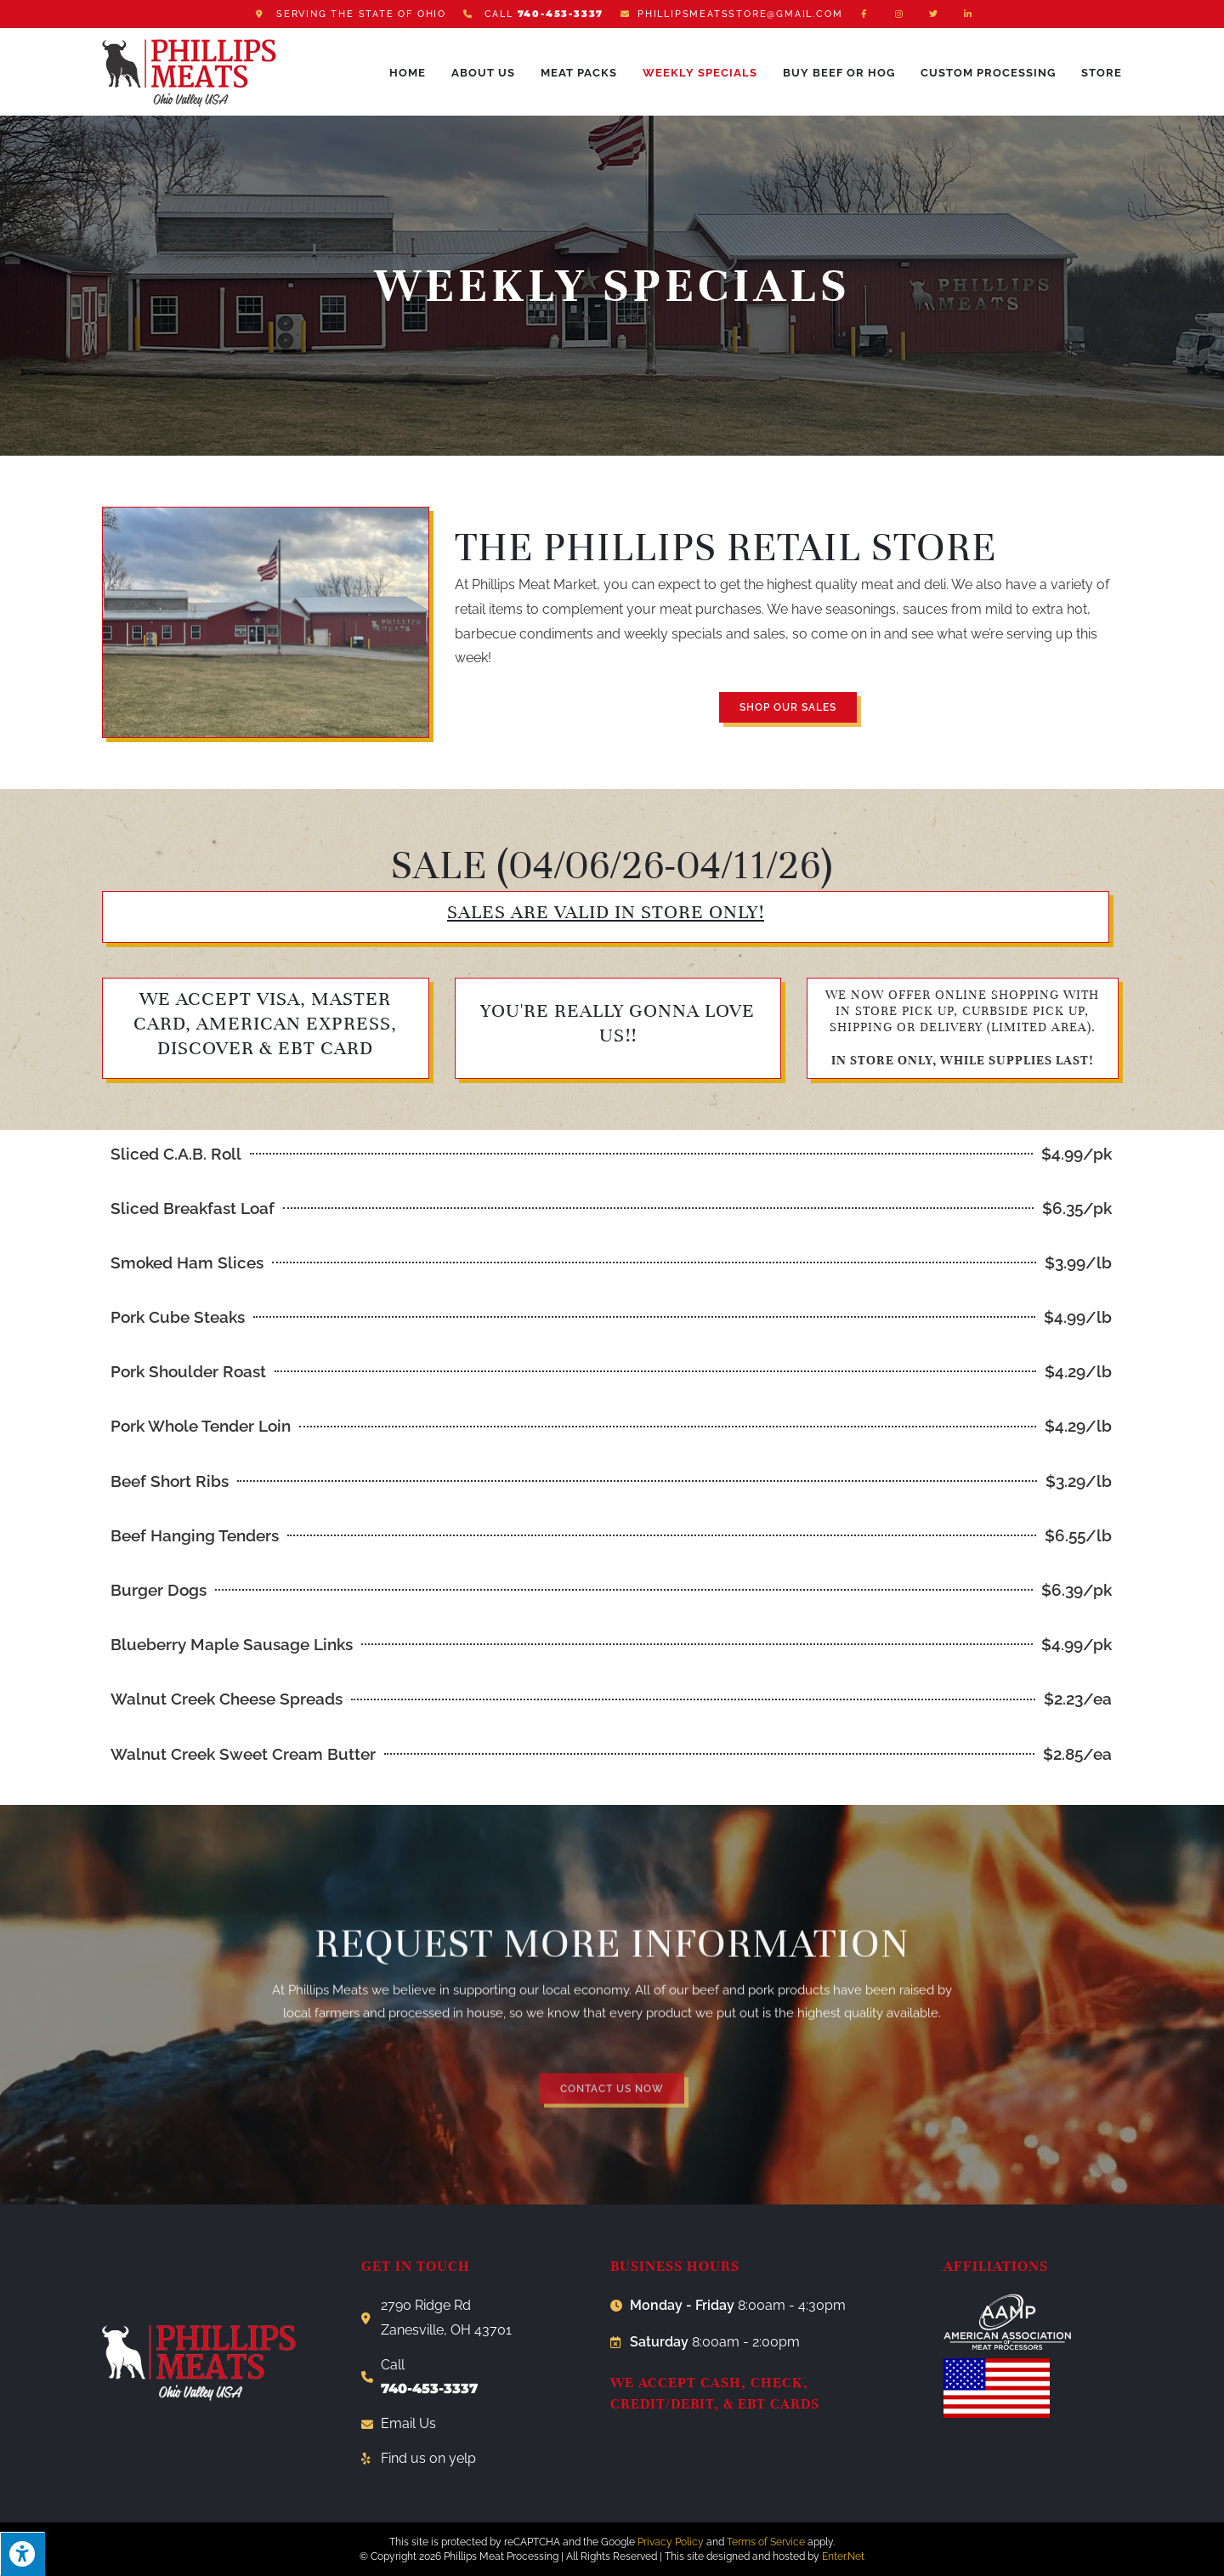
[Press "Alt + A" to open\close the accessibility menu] (22, 2554)
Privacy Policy (671, 2542)
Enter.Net (843, 2556)
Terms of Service (766, 2542)
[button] (788, 707)
